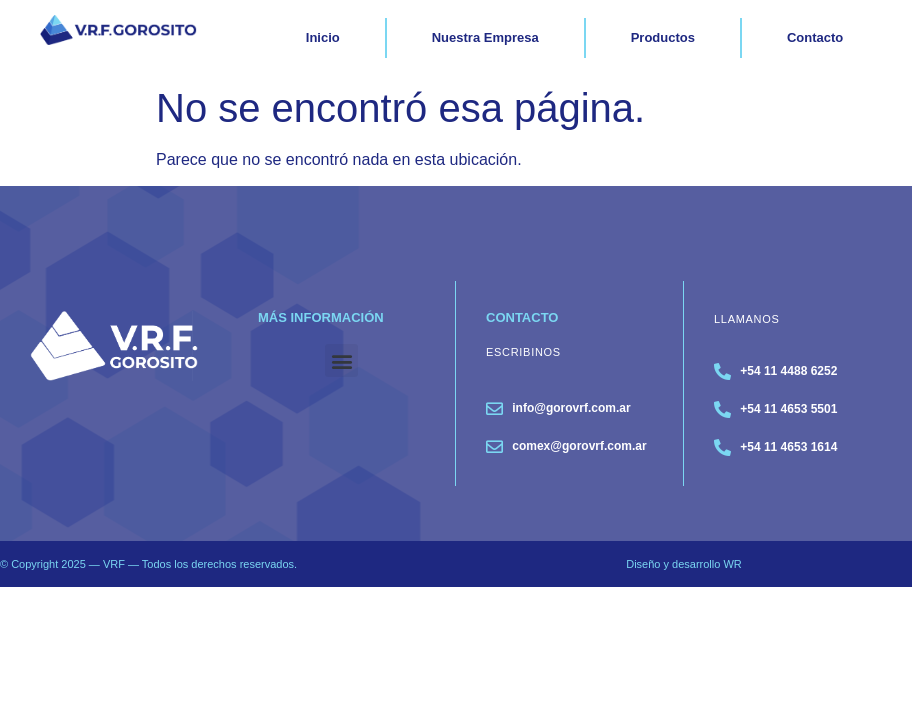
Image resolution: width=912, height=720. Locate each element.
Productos (663, 37)
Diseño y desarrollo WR (684, 564)
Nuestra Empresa (485, 37)
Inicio (323, 37)
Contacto (815, 37)
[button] (341, 360)
